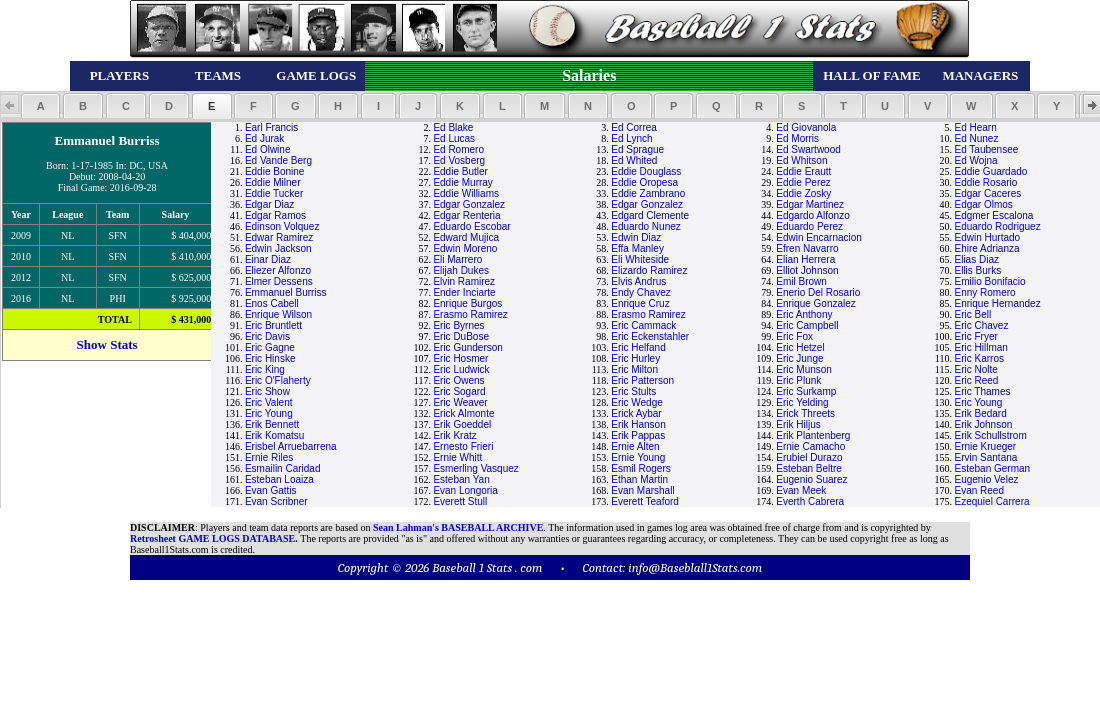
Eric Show (267, 391)
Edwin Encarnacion (819, 237)
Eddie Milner (273, 182)
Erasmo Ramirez (470, 314)
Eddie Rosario (986, 182)
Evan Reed (979, 490)
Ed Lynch (631, 138)
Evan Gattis (271, 490)
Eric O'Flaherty (278, 380)
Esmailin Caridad (283, 468)
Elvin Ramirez (464, 281)
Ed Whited (634, 160)
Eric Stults (633, 391)
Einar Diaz (268, 259)
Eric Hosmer (460, 358)
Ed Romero (458, 149)
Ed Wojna (976, 160)
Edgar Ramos (275, 215)
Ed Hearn (976, 127)
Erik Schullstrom (991, 435)
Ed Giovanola (806, 127)
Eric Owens (458, 380)
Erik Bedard (981, 413)
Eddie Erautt (803, 171)
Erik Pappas (638, 435)
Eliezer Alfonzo (278, 270)
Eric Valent (269, 402)
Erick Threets (805, 413)
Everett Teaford (645, 501)
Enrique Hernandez (998, 303)
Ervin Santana (986, 457)
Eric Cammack (643, 325)
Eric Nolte (976, 369)
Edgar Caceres (988, 193)
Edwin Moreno (465, 248)
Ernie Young (638, 457)
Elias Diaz (977, 259)
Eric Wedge (637, 402)
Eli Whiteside (640, 259)
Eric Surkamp (806, 391)
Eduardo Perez (809, 226)
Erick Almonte (463, 413)
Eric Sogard (459, 391)
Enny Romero (985, 292)
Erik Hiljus (798, 424)
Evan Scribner (276, 501)
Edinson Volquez (282, 226)
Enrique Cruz (640, 303)
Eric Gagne (270, 347)
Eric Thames (983, 391)
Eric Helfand (638, 347)
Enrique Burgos (467, 303)
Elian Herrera (805, 259)
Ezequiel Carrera (992, 501)
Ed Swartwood (808, 149)
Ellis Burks (978, 270)
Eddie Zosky (803, 193)
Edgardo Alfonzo (812, 215)
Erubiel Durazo (809, 457)
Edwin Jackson (278, 248)
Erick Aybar (636, 413)
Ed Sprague (637, 149)
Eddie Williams (466, 193)
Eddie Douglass (646, 171)
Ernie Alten (635, 446)
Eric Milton (634, 369)
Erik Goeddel (462, 424)
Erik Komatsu (274, 435)
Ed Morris (797, 138)
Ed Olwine (268, 149)
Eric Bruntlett (273, 325)
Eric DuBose (461, 336)
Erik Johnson (984, 424)
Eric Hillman (981, 347)
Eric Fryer (976, 336)
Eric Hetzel (800, 347)
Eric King (265, 369)
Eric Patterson (642, 380)
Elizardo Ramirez (649, 270)
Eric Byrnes (458, 325)
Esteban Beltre (809, 468)
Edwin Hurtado (988, 237)
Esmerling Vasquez (475, 468)
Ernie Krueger (986, 446)
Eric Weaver (460, 402)
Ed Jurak (264, 138)
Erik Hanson (638, 424)
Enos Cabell (272, 303)
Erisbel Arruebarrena (291, 446)
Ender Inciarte (464, 292)
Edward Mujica (466, 237)
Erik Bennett (272, 424)
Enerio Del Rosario (818, 292)
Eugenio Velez (987, 479)
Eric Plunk (798, 380)
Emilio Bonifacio (990, 281)
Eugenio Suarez (811, 479)
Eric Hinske (270, 358)
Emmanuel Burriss (286, 292)
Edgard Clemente (650, 215)
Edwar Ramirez (279, 237)
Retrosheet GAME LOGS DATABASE (212, 538)
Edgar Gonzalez (469, 204)
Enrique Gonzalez (816, 303)
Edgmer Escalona (994, 215)
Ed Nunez (977, 138)
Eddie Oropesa (644, 182)
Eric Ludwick (461, 369)
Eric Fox (794, 336)
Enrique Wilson (278, 314)
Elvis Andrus (638, 281)
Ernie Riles (269, 457)
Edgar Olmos (984, 204)
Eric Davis (267, 336)
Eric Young (979, 402)
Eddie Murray (462, 182)
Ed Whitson (801, 160)
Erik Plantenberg (813, 435)
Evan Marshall (642, 490)
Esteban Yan (461, 479)
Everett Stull (460, 501)
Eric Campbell (807, 325)
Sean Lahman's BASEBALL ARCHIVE (458, 527)
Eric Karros (979, 358)
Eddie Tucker (274, 193)
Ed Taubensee (987, 149)
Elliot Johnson (807, 270)
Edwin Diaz (636, 237)
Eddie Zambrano (648, 193)
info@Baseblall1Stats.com (695, 567)
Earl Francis (271, 127)
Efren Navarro (807, 248)
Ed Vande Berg (278, 160)
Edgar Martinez (810, 204)
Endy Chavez (640, 292)
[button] (40, 106)
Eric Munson (804, 369)
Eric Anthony (804, 314)
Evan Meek (801, 490)
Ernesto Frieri (463, 446)
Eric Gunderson (467, 347)
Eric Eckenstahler (650, 336)
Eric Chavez (982, 325)
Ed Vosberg (459, 160)
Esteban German (993, 468)
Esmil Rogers (640, 468)
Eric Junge (799, 358)
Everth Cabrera (810, 501)
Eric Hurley (635, 358)
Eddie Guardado (991, 171)
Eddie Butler (460, 171)
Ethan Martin (639, 479)
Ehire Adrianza (987, 248)
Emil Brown (801, 281)
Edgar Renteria (466, 215)
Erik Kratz (454, 435)
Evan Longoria (465, 490)
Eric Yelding (802, 402)
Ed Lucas (454, 138)
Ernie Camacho (810, 446)
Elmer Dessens (279, 281)
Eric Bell (973, 314)
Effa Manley (637, 248)
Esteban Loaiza (279, 479)
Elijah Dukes (461, 270)
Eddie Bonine (275, 171)
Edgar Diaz (269, 204)
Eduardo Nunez (646, 226)
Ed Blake (453, 127)
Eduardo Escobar (471, 226)
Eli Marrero (457, 259)
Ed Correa (634, 127)
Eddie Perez (803, 182)
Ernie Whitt (457, 457)
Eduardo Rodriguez (998, 226)
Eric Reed (977, 380)
